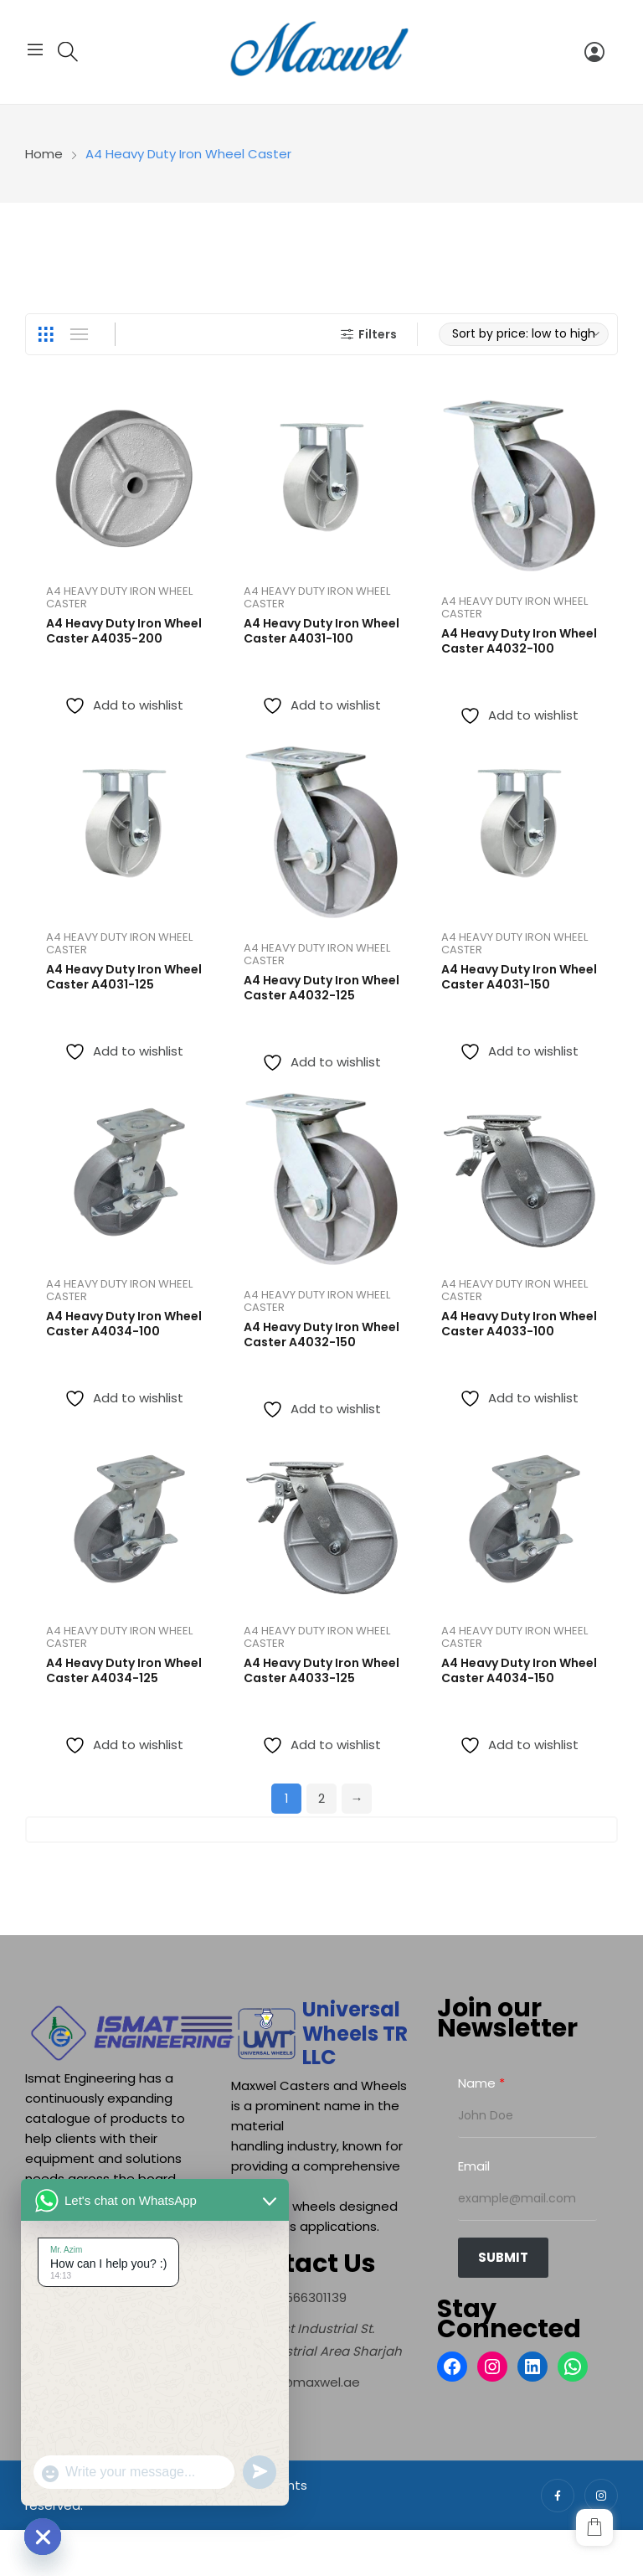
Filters (367, 334)
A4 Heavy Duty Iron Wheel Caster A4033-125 (321, 1670)
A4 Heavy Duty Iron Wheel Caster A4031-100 (321, 631)
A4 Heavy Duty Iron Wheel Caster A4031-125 (124, 977)
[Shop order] (524, 334)
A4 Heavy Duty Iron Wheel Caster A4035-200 (124, 631)
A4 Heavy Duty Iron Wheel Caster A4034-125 (124, 1670)
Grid (45, 334)
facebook (557, 2495)
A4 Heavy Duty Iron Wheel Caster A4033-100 (519, 1324)
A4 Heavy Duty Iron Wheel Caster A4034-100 (124, 1324)
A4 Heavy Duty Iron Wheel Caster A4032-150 (321, 1334)
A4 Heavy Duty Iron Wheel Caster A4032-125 (321, 988)
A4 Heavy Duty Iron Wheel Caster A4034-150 (519, 1670)
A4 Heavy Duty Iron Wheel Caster (119, 597)
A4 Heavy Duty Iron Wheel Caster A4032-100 (519, 641)
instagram (601, 2495)
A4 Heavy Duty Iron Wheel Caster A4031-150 (519, 977)
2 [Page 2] (321, 1798)
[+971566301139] (289, 2297)
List (79, 334)
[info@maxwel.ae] (295, 2382)
